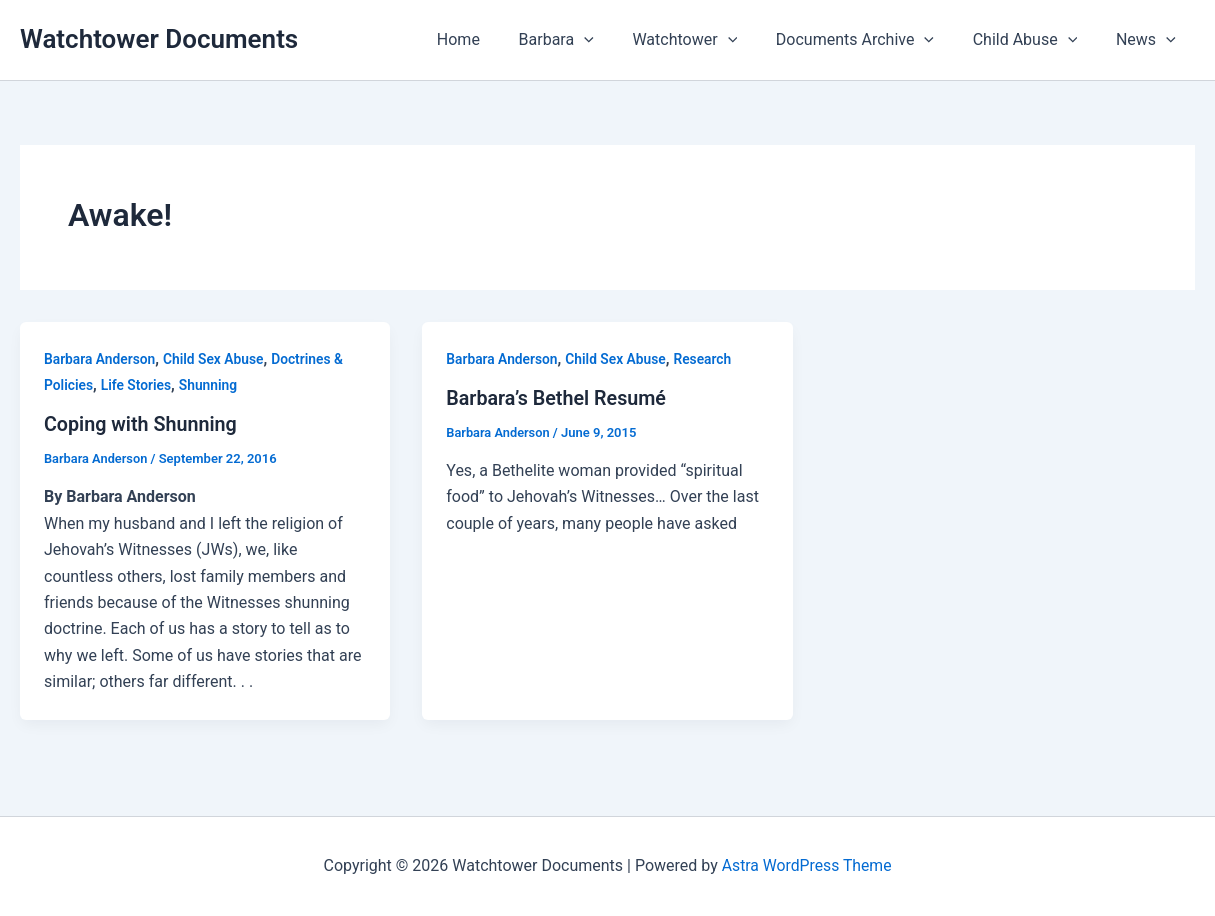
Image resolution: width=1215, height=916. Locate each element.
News (1149, 40)
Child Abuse (1035, 40)
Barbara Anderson (100, 359)
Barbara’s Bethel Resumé (557, 398)
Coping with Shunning (142, 424)
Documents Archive (871, 40)
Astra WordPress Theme (806, 865)
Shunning (210, 385)
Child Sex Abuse (216, 359)
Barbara (586, 40)
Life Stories (137, 385)
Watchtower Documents (159, 39)
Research (706, 359)
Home (494, 39)
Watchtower (708, 40)
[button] (614, 40)
